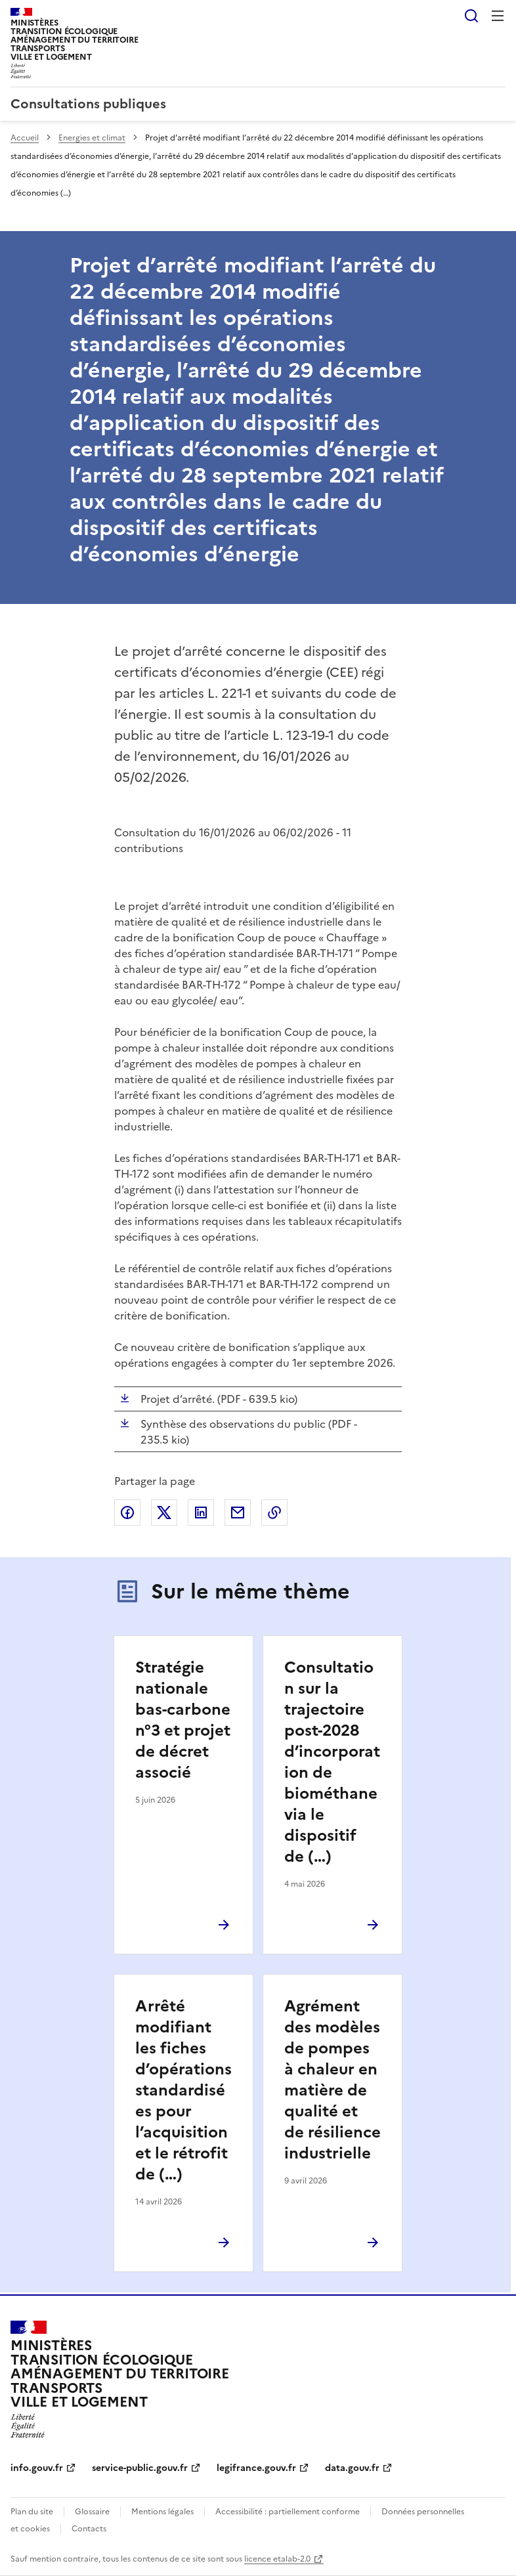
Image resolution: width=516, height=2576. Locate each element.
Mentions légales (162, 2512)
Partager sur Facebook (127, 1512)
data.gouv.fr (352, 2468)
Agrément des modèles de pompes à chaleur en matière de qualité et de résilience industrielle (332, 2079)
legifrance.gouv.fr (256, 2468)
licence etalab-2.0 (277, 2559)
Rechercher (471, 16)
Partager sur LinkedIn (201, 1512)
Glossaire (92, 2512)
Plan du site (32, 2512)
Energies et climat (91, 138)
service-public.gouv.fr (140, 2468)
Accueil (25, 138)
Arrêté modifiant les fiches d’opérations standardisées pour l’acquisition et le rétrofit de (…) (183, 2090)
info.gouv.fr (37, 2468)
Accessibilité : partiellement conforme (287, 2512)
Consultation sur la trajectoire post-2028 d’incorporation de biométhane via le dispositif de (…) (332, 1762)
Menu (497, 16)
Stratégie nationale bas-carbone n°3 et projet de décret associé (182, 1720)
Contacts (89, 2529)
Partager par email (238, 1512)
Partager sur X (164, 1512)
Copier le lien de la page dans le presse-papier (274, 1512)
